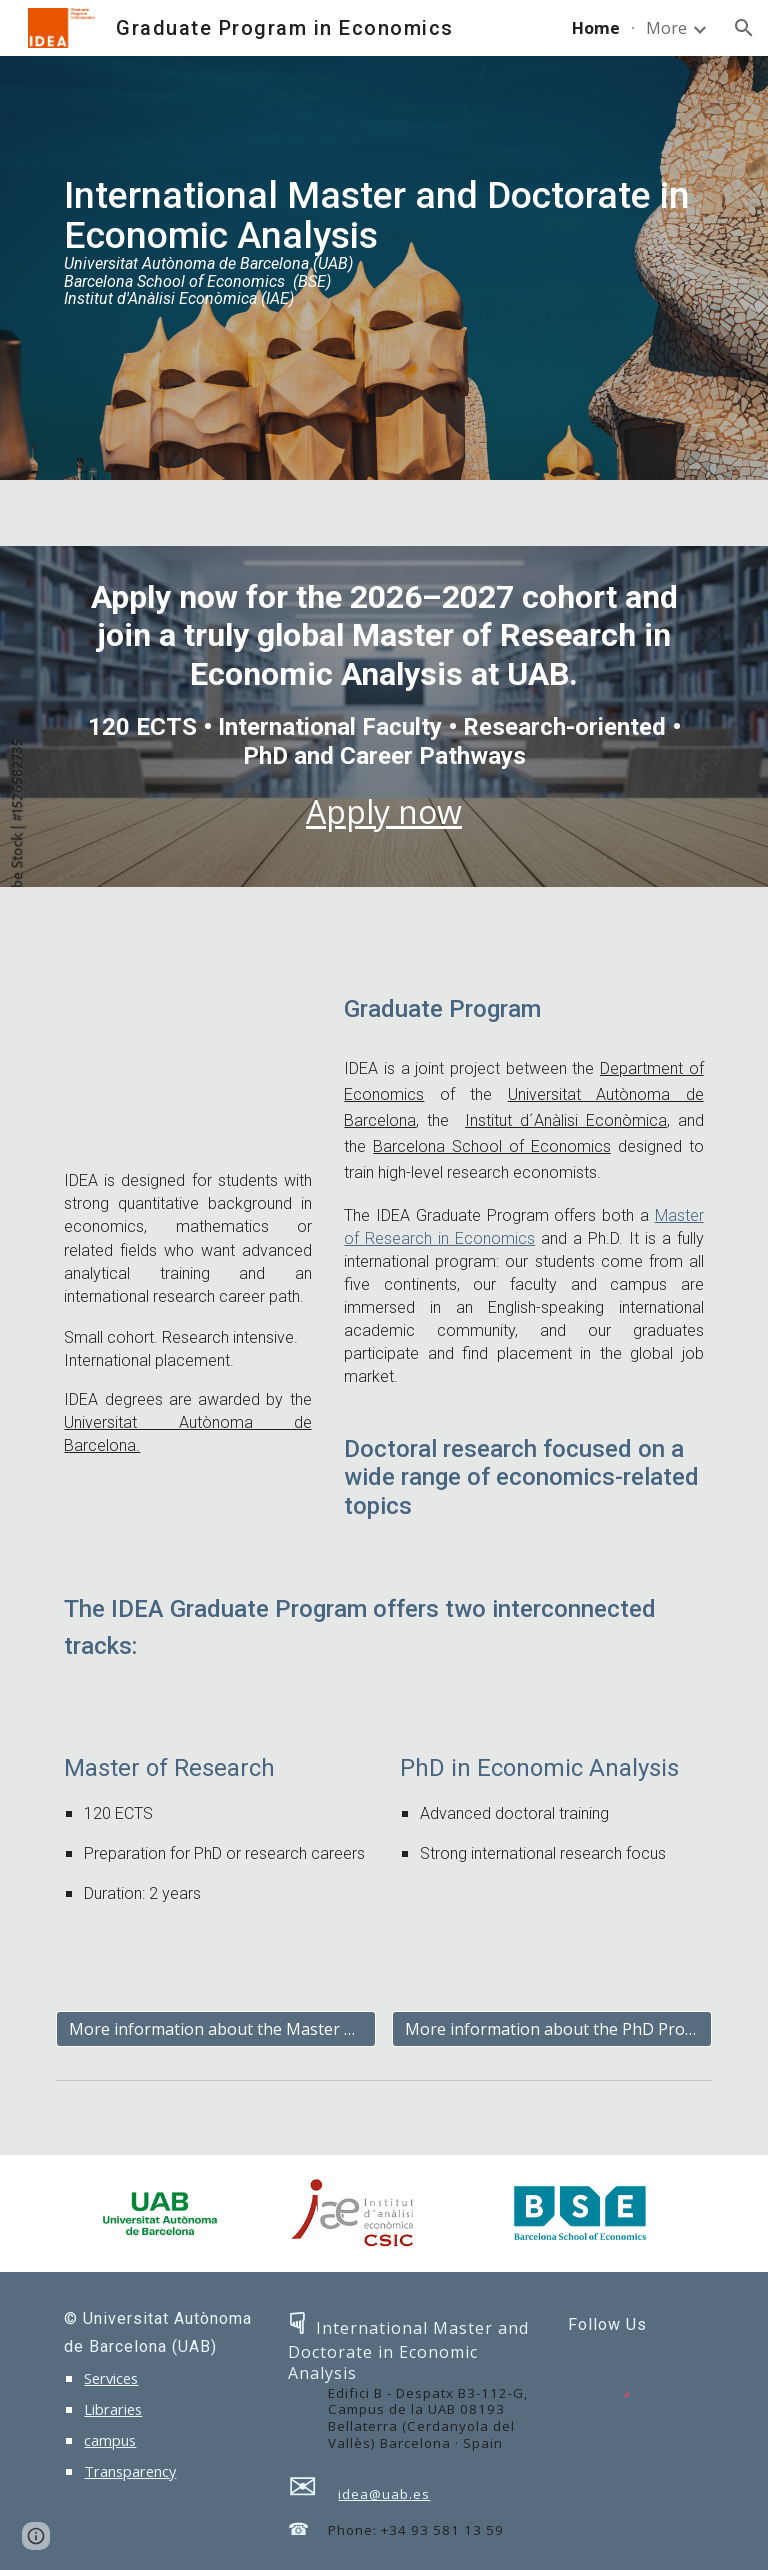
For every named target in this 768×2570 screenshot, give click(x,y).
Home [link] (596, 28)
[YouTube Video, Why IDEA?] (187, 1066)
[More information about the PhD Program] (551, 2029)
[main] (383, 268)
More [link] (666, 28)
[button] (744, 28)
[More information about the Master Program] (215, 2029)
